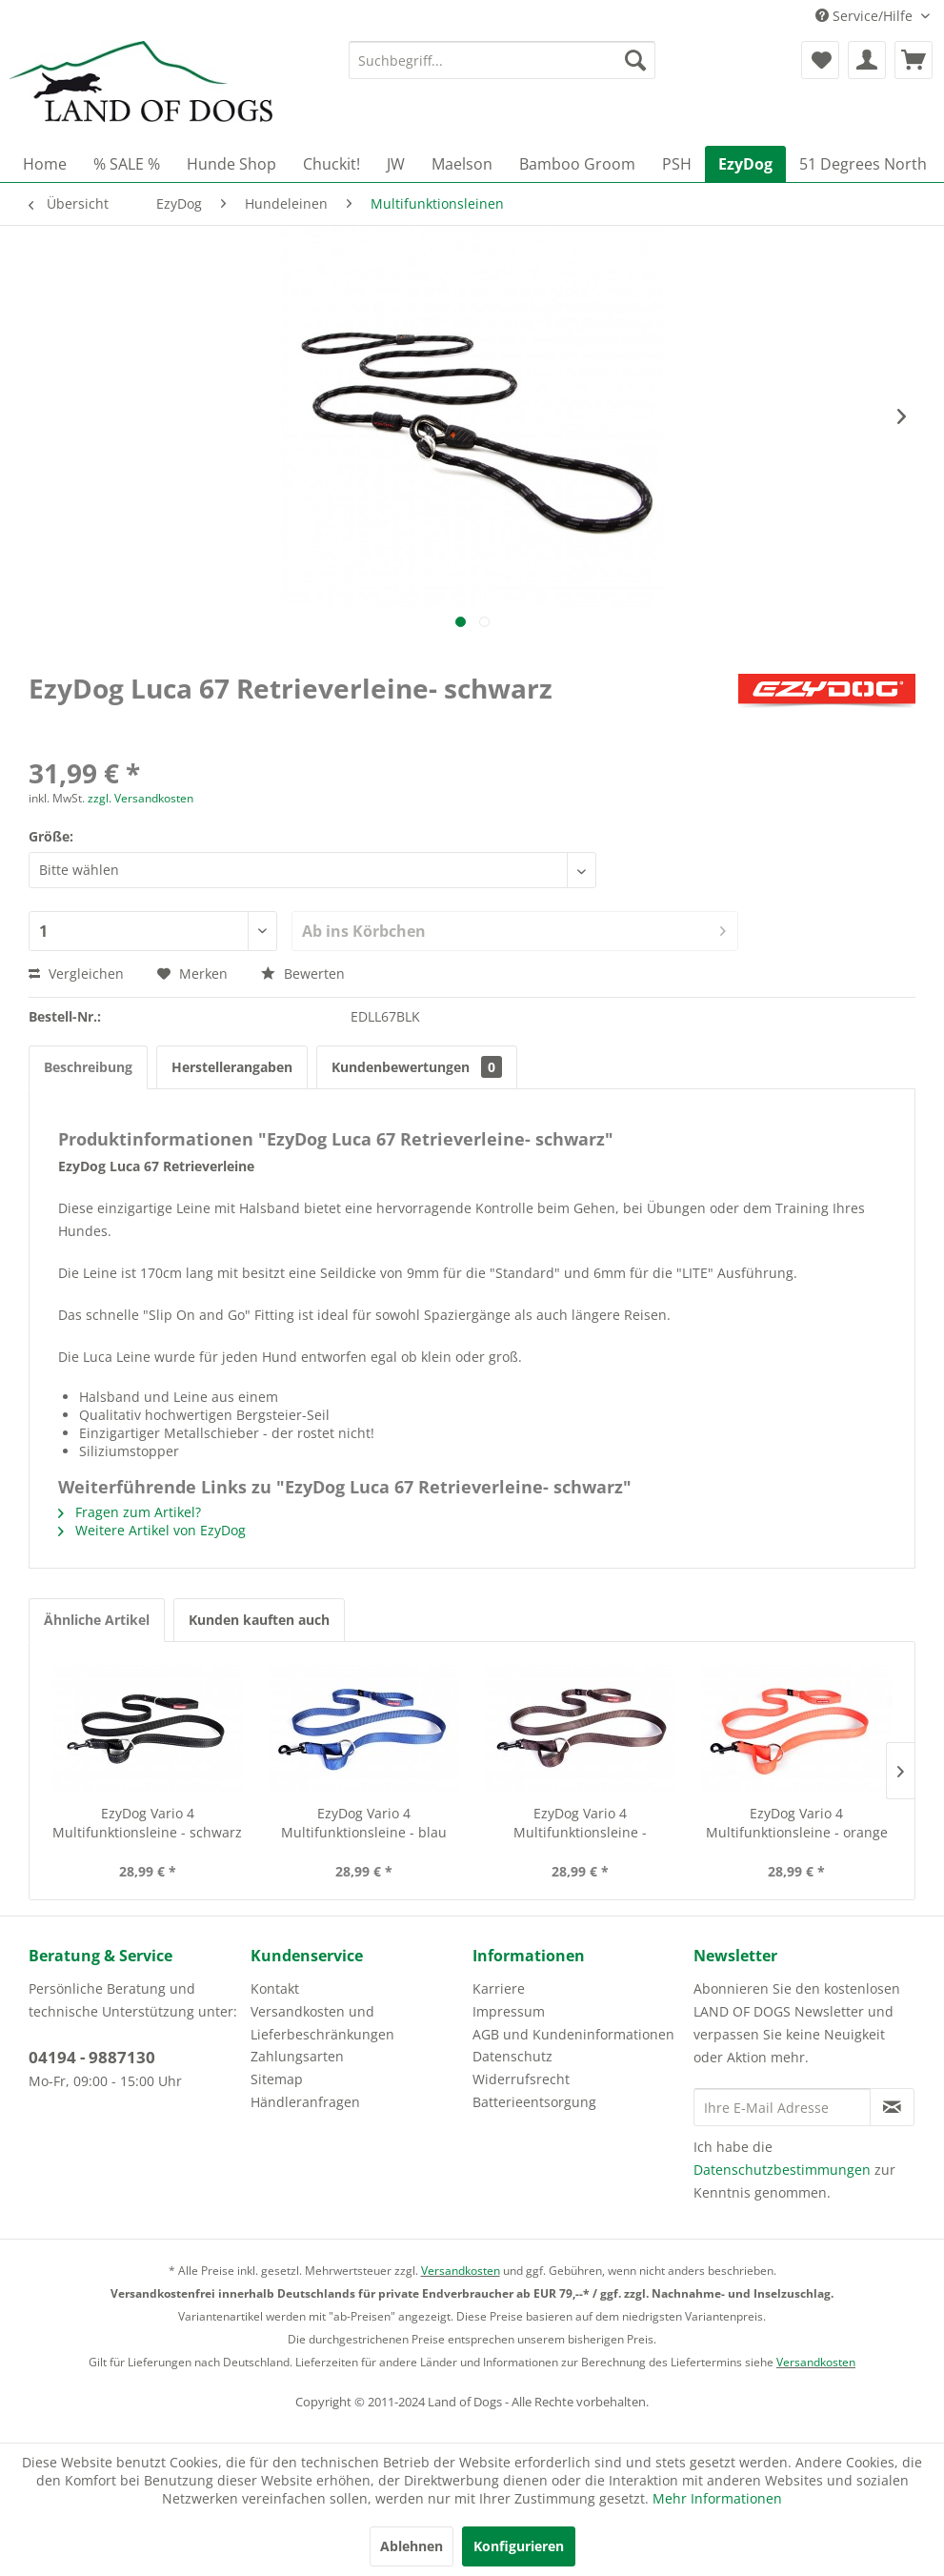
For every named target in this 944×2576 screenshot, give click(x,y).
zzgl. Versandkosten (140, 798)
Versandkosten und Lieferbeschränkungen (322, 2022)
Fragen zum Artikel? (129, 1512)
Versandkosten (460, 2270)
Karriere (498, 1988)
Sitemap (277, 2079)
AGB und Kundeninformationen (573, 2034)
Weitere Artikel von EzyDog (152, 1530)
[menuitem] (502, 60)
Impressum (508, 2011)
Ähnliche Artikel (97, 1620)
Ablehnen (411, 2546)
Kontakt (275, 1988)
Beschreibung (88, 1067)
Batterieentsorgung (534, 2102)
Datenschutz (512, 2056)
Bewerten (303, 973)
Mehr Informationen (717, 2498)
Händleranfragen (305, 2102)
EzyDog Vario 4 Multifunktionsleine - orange (797, 1822)
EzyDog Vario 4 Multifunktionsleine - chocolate (580, 1823)
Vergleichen (76, 973)
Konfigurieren (518, 2546)
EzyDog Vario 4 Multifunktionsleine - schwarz (147, 1822)
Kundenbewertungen (416, 1067)
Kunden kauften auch (259, 1620)
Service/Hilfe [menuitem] (865, 16)
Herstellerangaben (231, 1067)
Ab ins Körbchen (514, 929)
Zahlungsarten (297, 2056)
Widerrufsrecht (521, 2079)
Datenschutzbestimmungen (782, 2169)
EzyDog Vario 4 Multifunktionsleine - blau (364, 1822)
